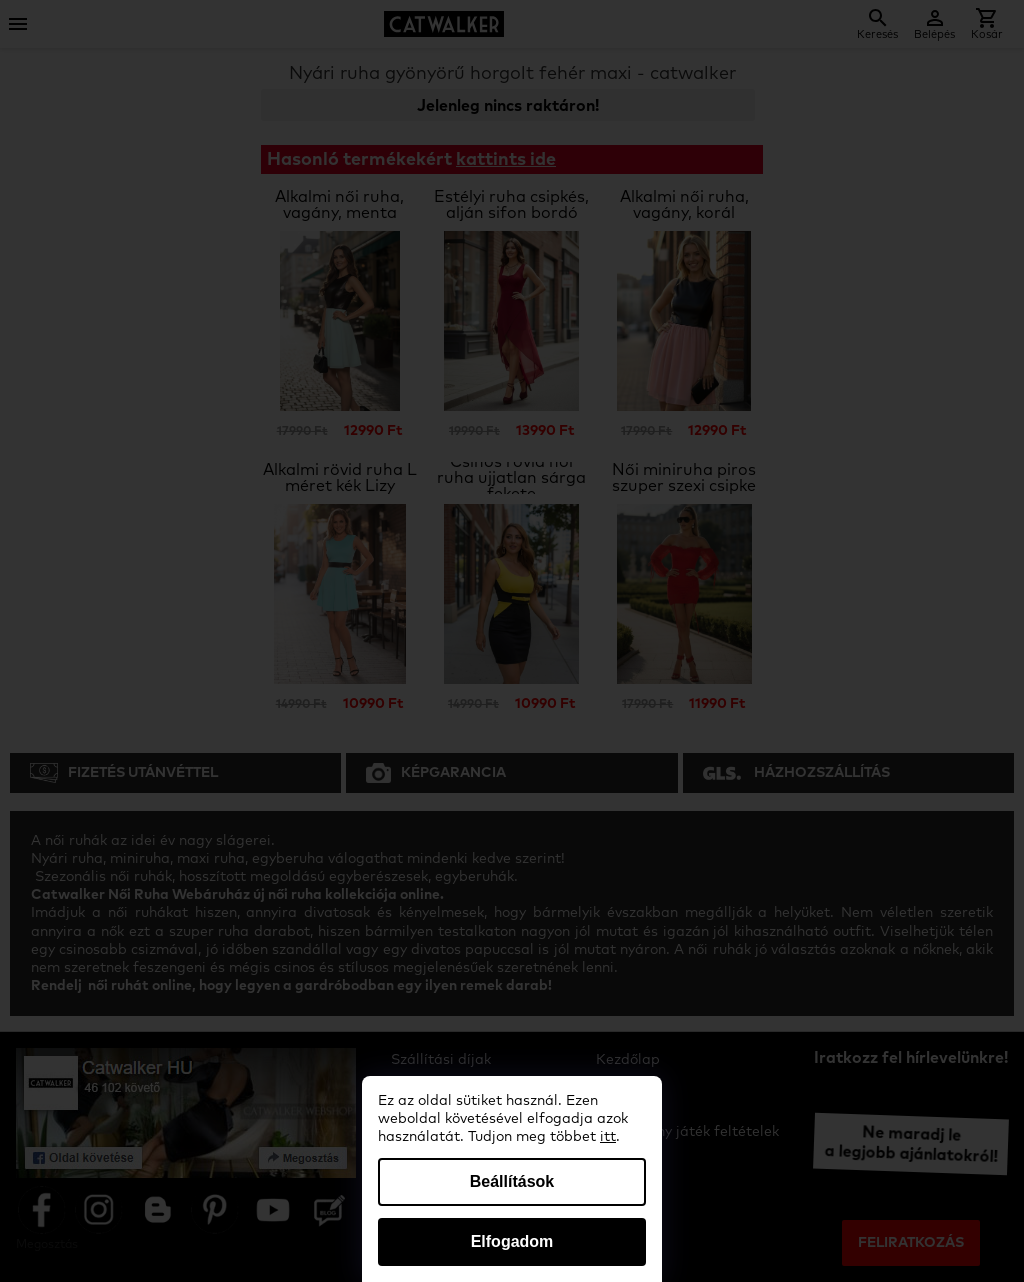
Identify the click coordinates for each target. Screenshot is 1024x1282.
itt (608, 1137)
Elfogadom (512, 1241)
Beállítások (512, 1181)
